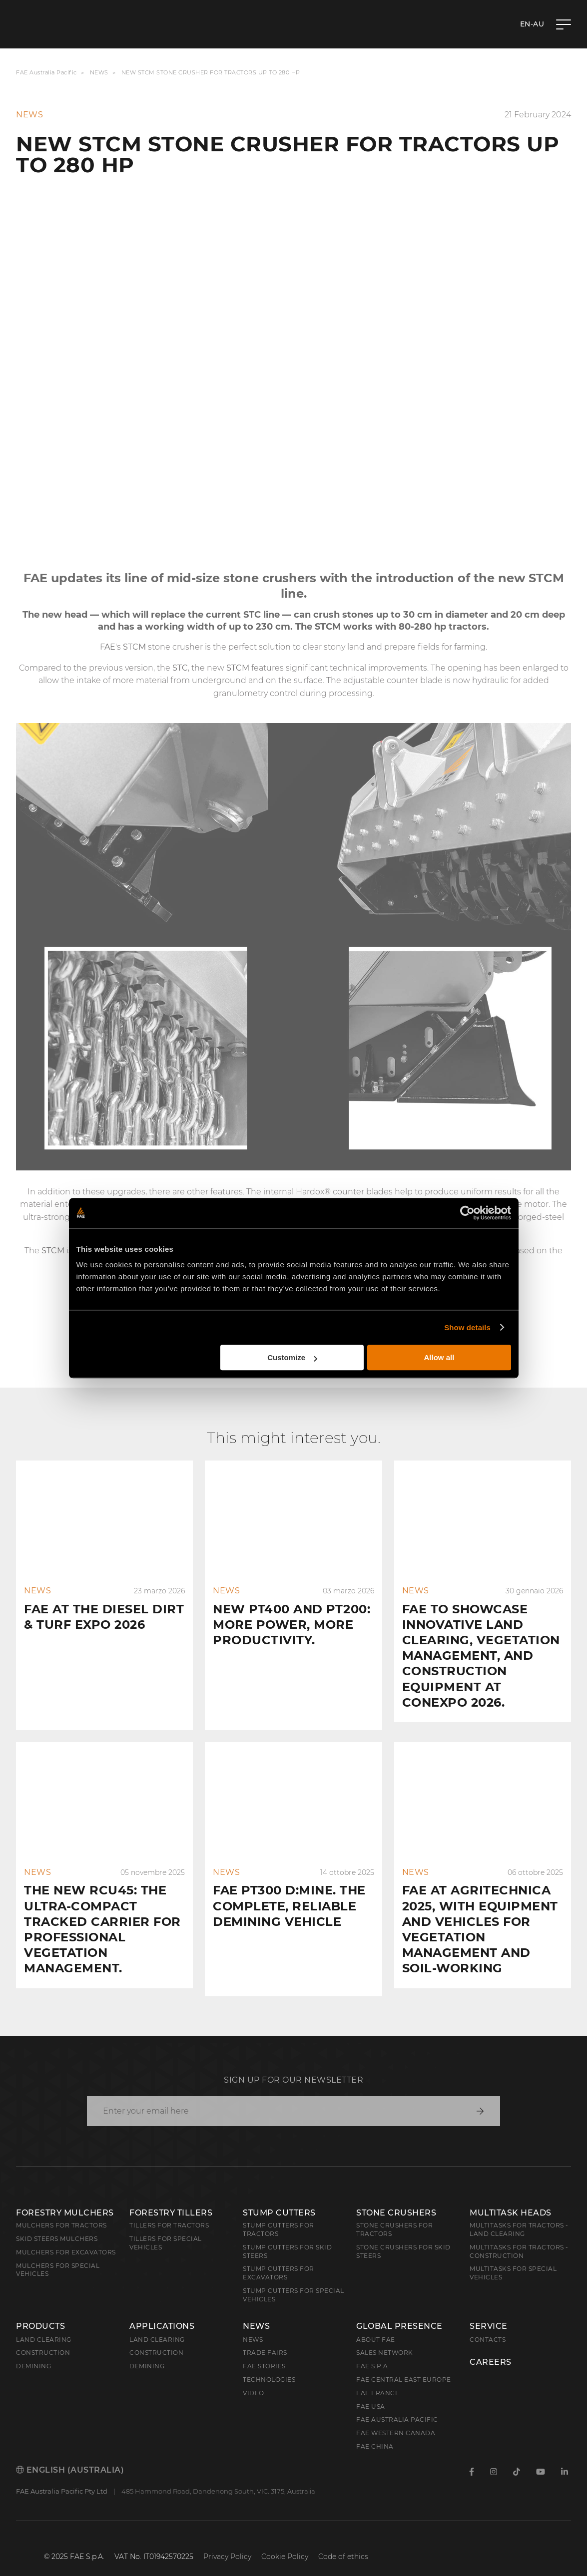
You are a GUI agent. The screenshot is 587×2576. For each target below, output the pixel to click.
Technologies (269, 2363)
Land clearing (43, 2323)
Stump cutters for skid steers (287, 2235)
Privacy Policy (227, 2540)
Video (253, 2377)
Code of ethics (343, 2540)
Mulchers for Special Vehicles (57, 2254)
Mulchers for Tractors (61, 2209)
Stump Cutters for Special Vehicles (293, 2279)
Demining (33, 2350)
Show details (467, 1327)
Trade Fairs (265, 2336)
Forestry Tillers (170, 2197)
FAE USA (370, 2390)
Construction (43, 2336)
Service (489, 2310)
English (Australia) (70, 2454)
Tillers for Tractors (169, 2209)
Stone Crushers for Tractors (394, 2213)
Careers (491, 2346)
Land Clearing (157, 2323)
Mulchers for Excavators (66, 2236)
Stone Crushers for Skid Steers (403, 2235)
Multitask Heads (511, 2197)
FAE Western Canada (395, 2417)
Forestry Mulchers (65, 2197)
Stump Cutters (279, 2197)
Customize (292, 1357)
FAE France (377, 2377)
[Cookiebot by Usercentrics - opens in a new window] (467, 1212)
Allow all (439, 1357)
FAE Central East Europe (403, 2363)
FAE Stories (264, 2350)
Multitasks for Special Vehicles (513, 2257)
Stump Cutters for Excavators (278, 2257)
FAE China (375, 2430)
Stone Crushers (396, 2197)
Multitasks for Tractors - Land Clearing (519, 2213)
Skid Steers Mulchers (56, 2222)
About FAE (375, 2323)
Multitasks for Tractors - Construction (519, 2235)
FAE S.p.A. (373, 2350)
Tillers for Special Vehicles (165, 2227)
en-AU (532, 23)
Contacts (488, 2323)
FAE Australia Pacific (46, 72)
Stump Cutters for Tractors (278, 2213)
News (99, 72)
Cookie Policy (284, 2540)
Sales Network (384, 2336)
